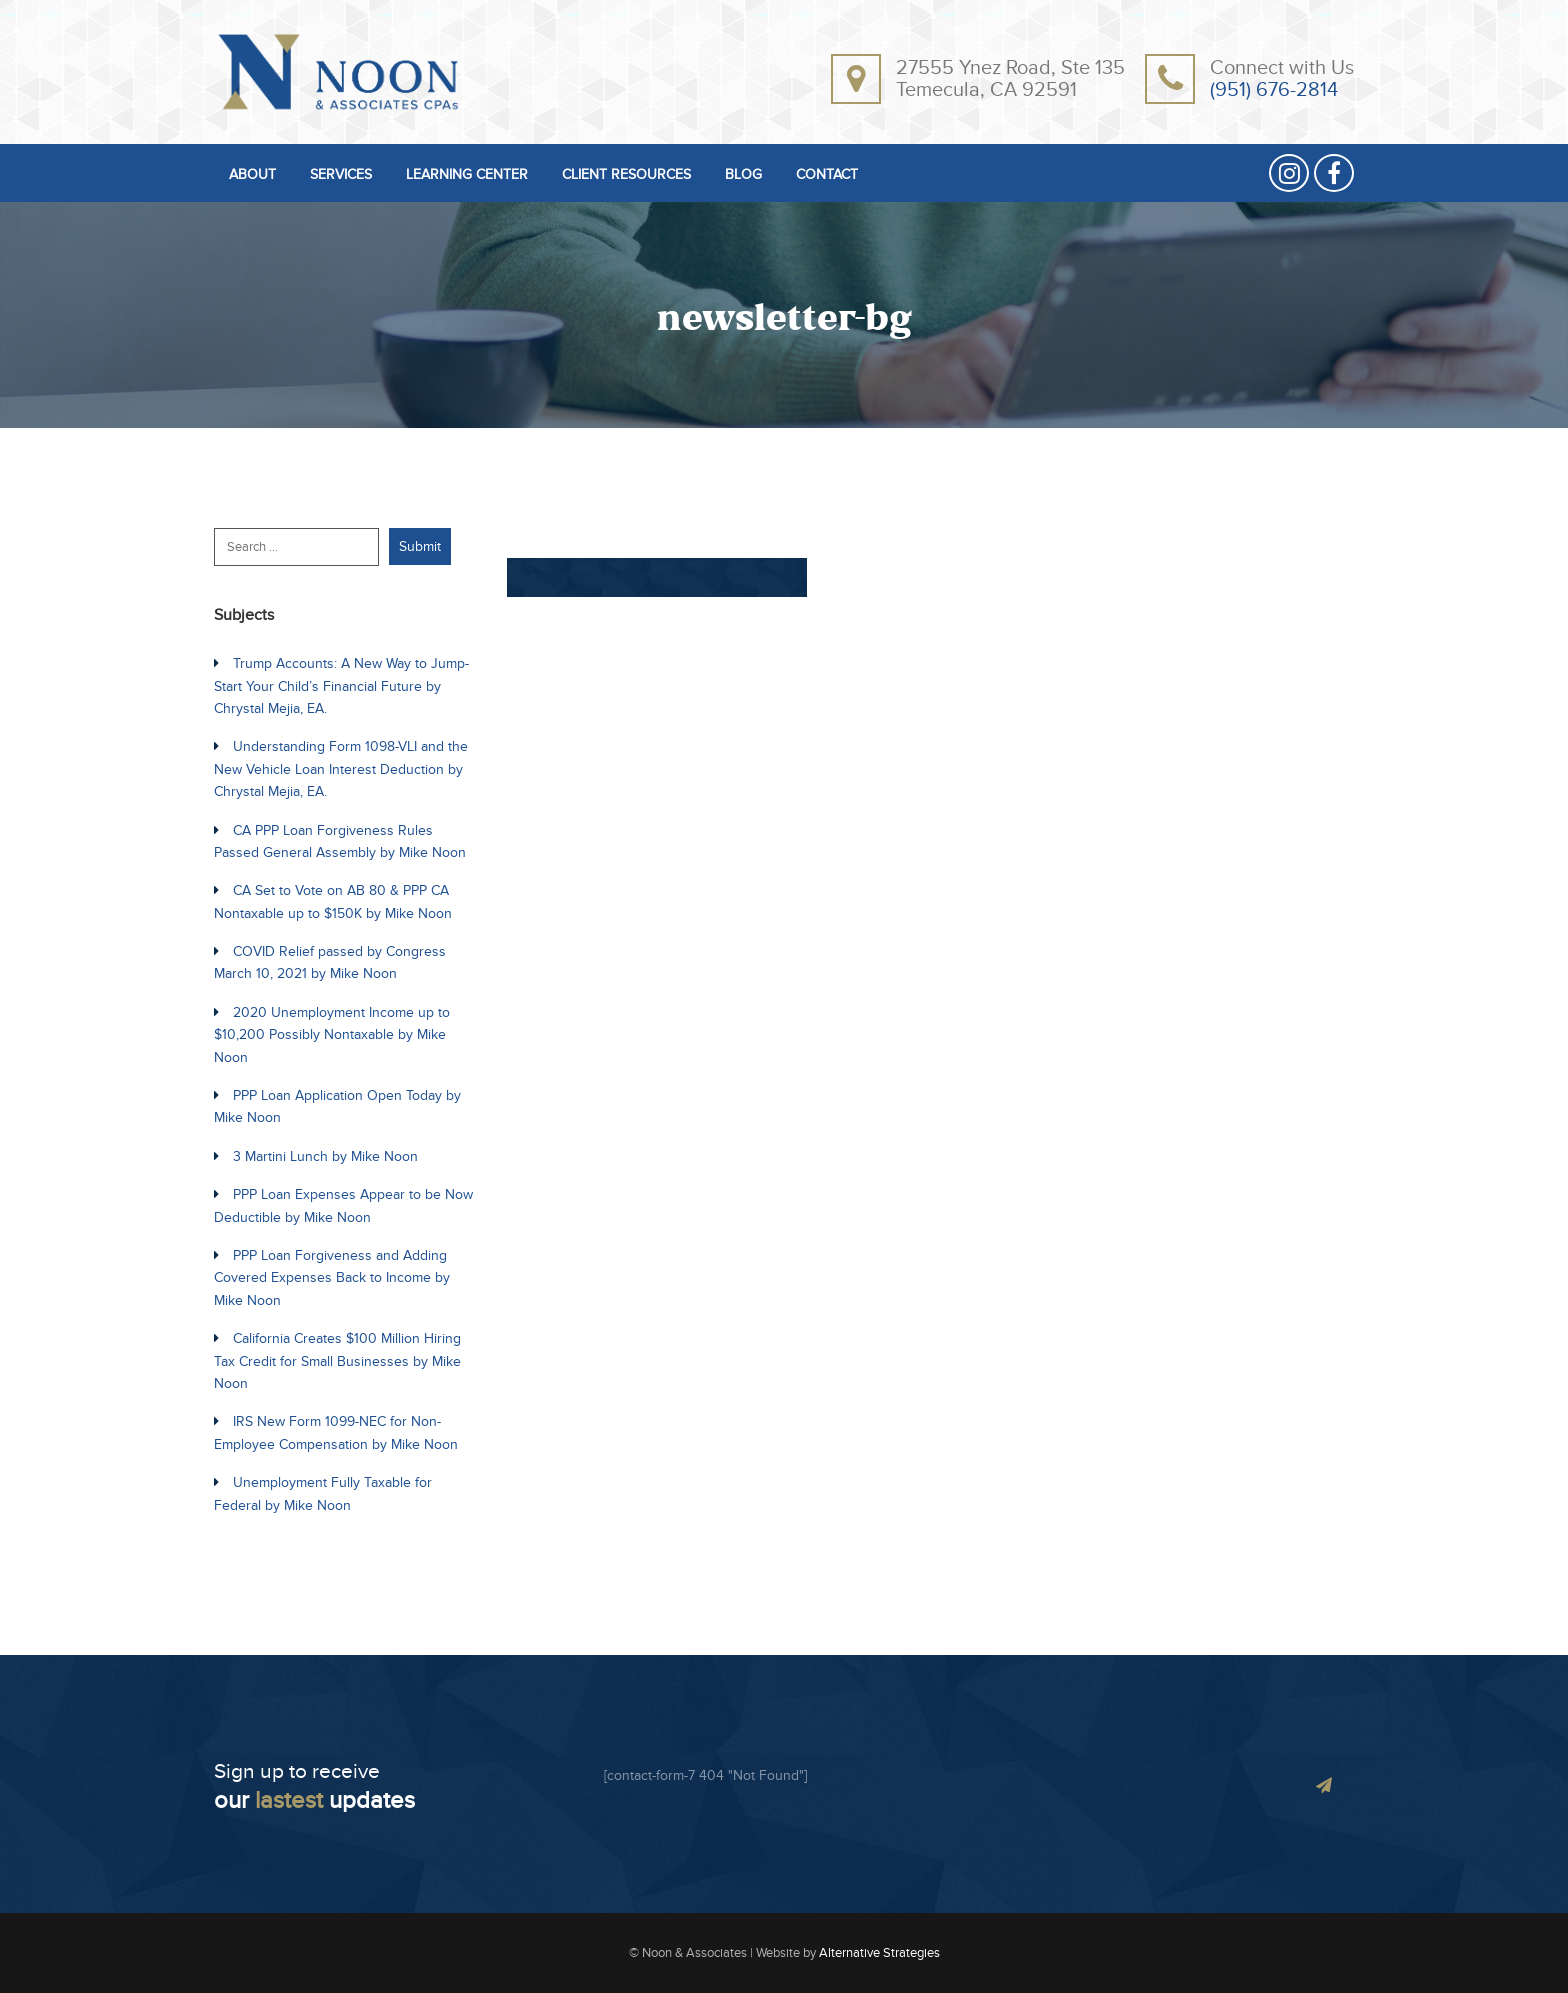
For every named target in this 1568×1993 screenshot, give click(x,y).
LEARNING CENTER (467, 175)
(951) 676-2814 (1274, 90)
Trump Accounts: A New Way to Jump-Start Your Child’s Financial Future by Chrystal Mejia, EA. (341, 686)
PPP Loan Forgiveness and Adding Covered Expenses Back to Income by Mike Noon (332, 1278)
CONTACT (827, 175)
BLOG (743, 175)
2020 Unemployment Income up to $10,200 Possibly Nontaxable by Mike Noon (332, 1035)
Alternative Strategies (879, 1953)
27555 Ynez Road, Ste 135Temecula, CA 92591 (1010, 79)
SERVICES (341, 175)
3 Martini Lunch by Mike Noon (325, 1156)
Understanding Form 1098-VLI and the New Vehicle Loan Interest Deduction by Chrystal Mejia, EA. (341, 769)
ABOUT (252, 175)
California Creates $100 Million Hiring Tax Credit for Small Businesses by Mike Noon (337, 1361)
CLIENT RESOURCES (626, 175)
